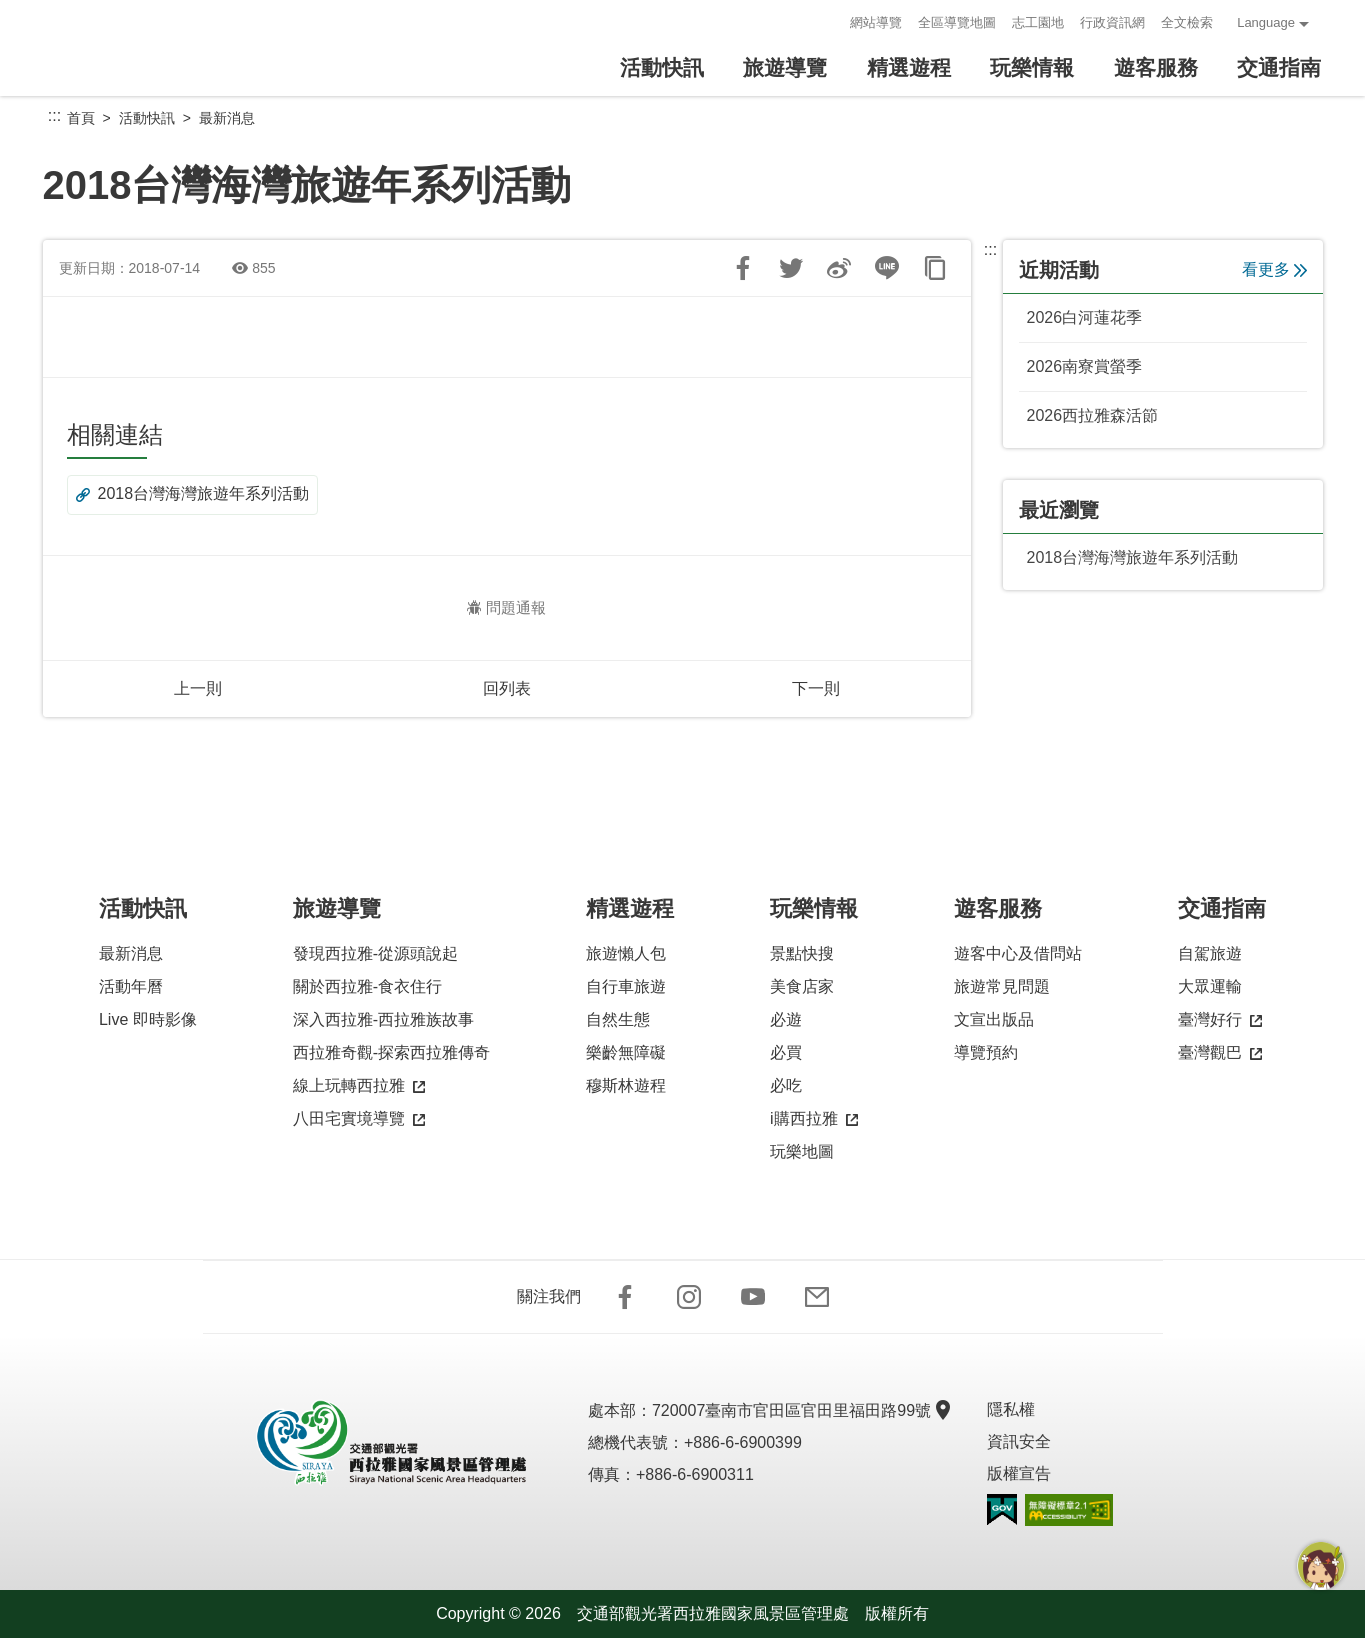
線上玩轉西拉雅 (359, 1086)
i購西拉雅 (814, 1119)
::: (828, 22)
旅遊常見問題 (1002, 986)
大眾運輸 (1210, 986)
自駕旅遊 (1210, 953)
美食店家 (802, 986)
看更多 (1274, 269)
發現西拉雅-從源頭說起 (375, 953)
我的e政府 (1002, 1509)
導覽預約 (986, 1052)
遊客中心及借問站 (1018, 953)
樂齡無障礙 (626, 1052)
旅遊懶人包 (626, 953)
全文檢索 (1187, 22)
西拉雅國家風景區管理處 (168, 48)
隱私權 (1011, 1409)
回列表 (507, 688)
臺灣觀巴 (1220, 1053)
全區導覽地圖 (957, 22)
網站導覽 (876, 22)
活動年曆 (131, 986)
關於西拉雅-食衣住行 (367, 986)
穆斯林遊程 (626, 1085)
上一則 (198, 688)
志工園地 (1038, 22)
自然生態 (618, 1019)
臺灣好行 (1220, 1020)
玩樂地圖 (802, 1151)
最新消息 (227, 118)
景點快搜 (802, 953)
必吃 (786, 1085)
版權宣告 (1019, 1473)
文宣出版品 (994, 1019)
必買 (786, 1052)
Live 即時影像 (148, 1019)
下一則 (816, 688)
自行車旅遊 (626, 986)
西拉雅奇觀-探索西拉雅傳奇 (391, 1052)
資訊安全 (1019, 1441)
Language (1266, 22)
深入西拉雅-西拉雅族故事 (383, 1019)
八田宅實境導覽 (359, 1119)
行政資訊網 (1112, 22)
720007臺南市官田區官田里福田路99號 (799, 1410)
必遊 (786, 1019)
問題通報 (506, 607)
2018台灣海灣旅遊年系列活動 (193, 495)
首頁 (81, 118)
